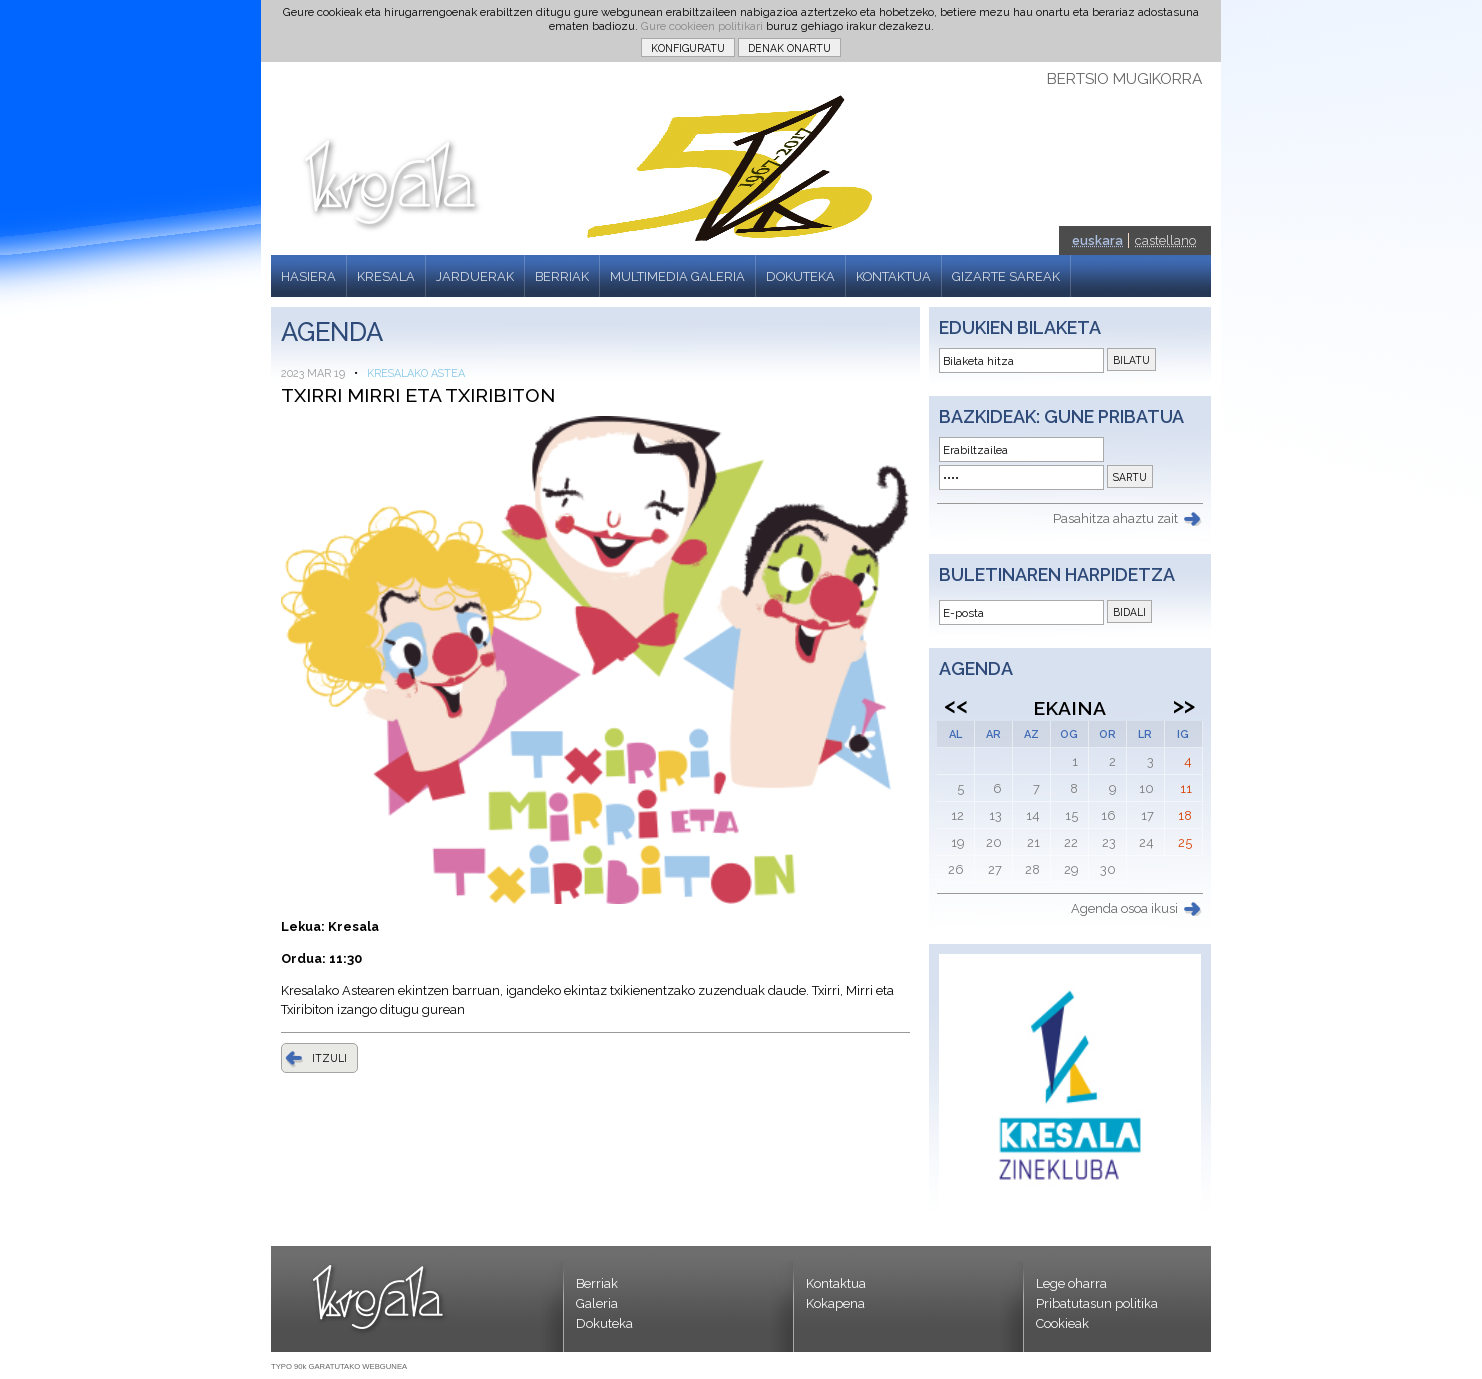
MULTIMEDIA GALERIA (677, 276)
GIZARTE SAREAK (1006, 276)
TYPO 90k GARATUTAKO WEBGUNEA (339, 1366)
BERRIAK (562, 276)
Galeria (597, 1303)
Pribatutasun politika (1097, 1303)
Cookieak (1062, 1323)
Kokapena (835, 1303)
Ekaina (1069, 708)
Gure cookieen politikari (702, 26)
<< (956, 705)
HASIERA (308, 276)
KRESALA (386, 276)
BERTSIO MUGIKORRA (1124, 79)
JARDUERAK (475, 276)
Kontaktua (836, 1283)
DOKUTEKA (800, 276)
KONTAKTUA (893, 276)
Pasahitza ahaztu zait (1115, 518)
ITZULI (329, 1058)
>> (1184, 705)
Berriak (597, 1283)
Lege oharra (1071, 1283)
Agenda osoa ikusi (1124, 908)
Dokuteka (604, 1323)
